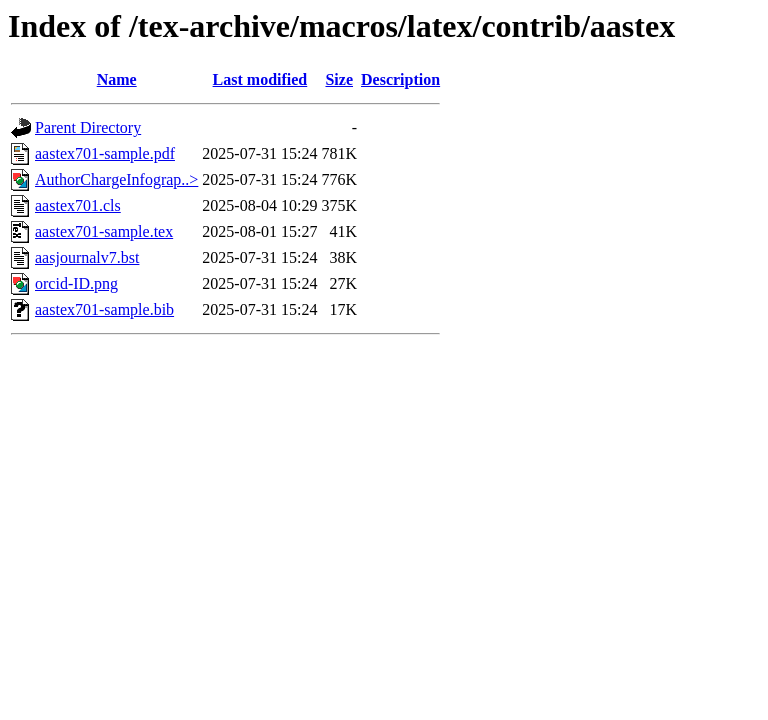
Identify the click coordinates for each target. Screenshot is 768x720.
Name (117, 79)
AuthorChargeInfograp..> (116, 179)
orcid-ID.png (76, 283)
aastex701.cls (78, 205)
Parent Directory (88, 127)
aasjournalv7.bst (87, 257)
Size (339, 79)
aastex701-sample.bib (104, 309)
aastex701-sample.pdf (105, 153)
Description (400, 79)
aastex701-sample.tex (104, 231)
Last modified (260, 79)
